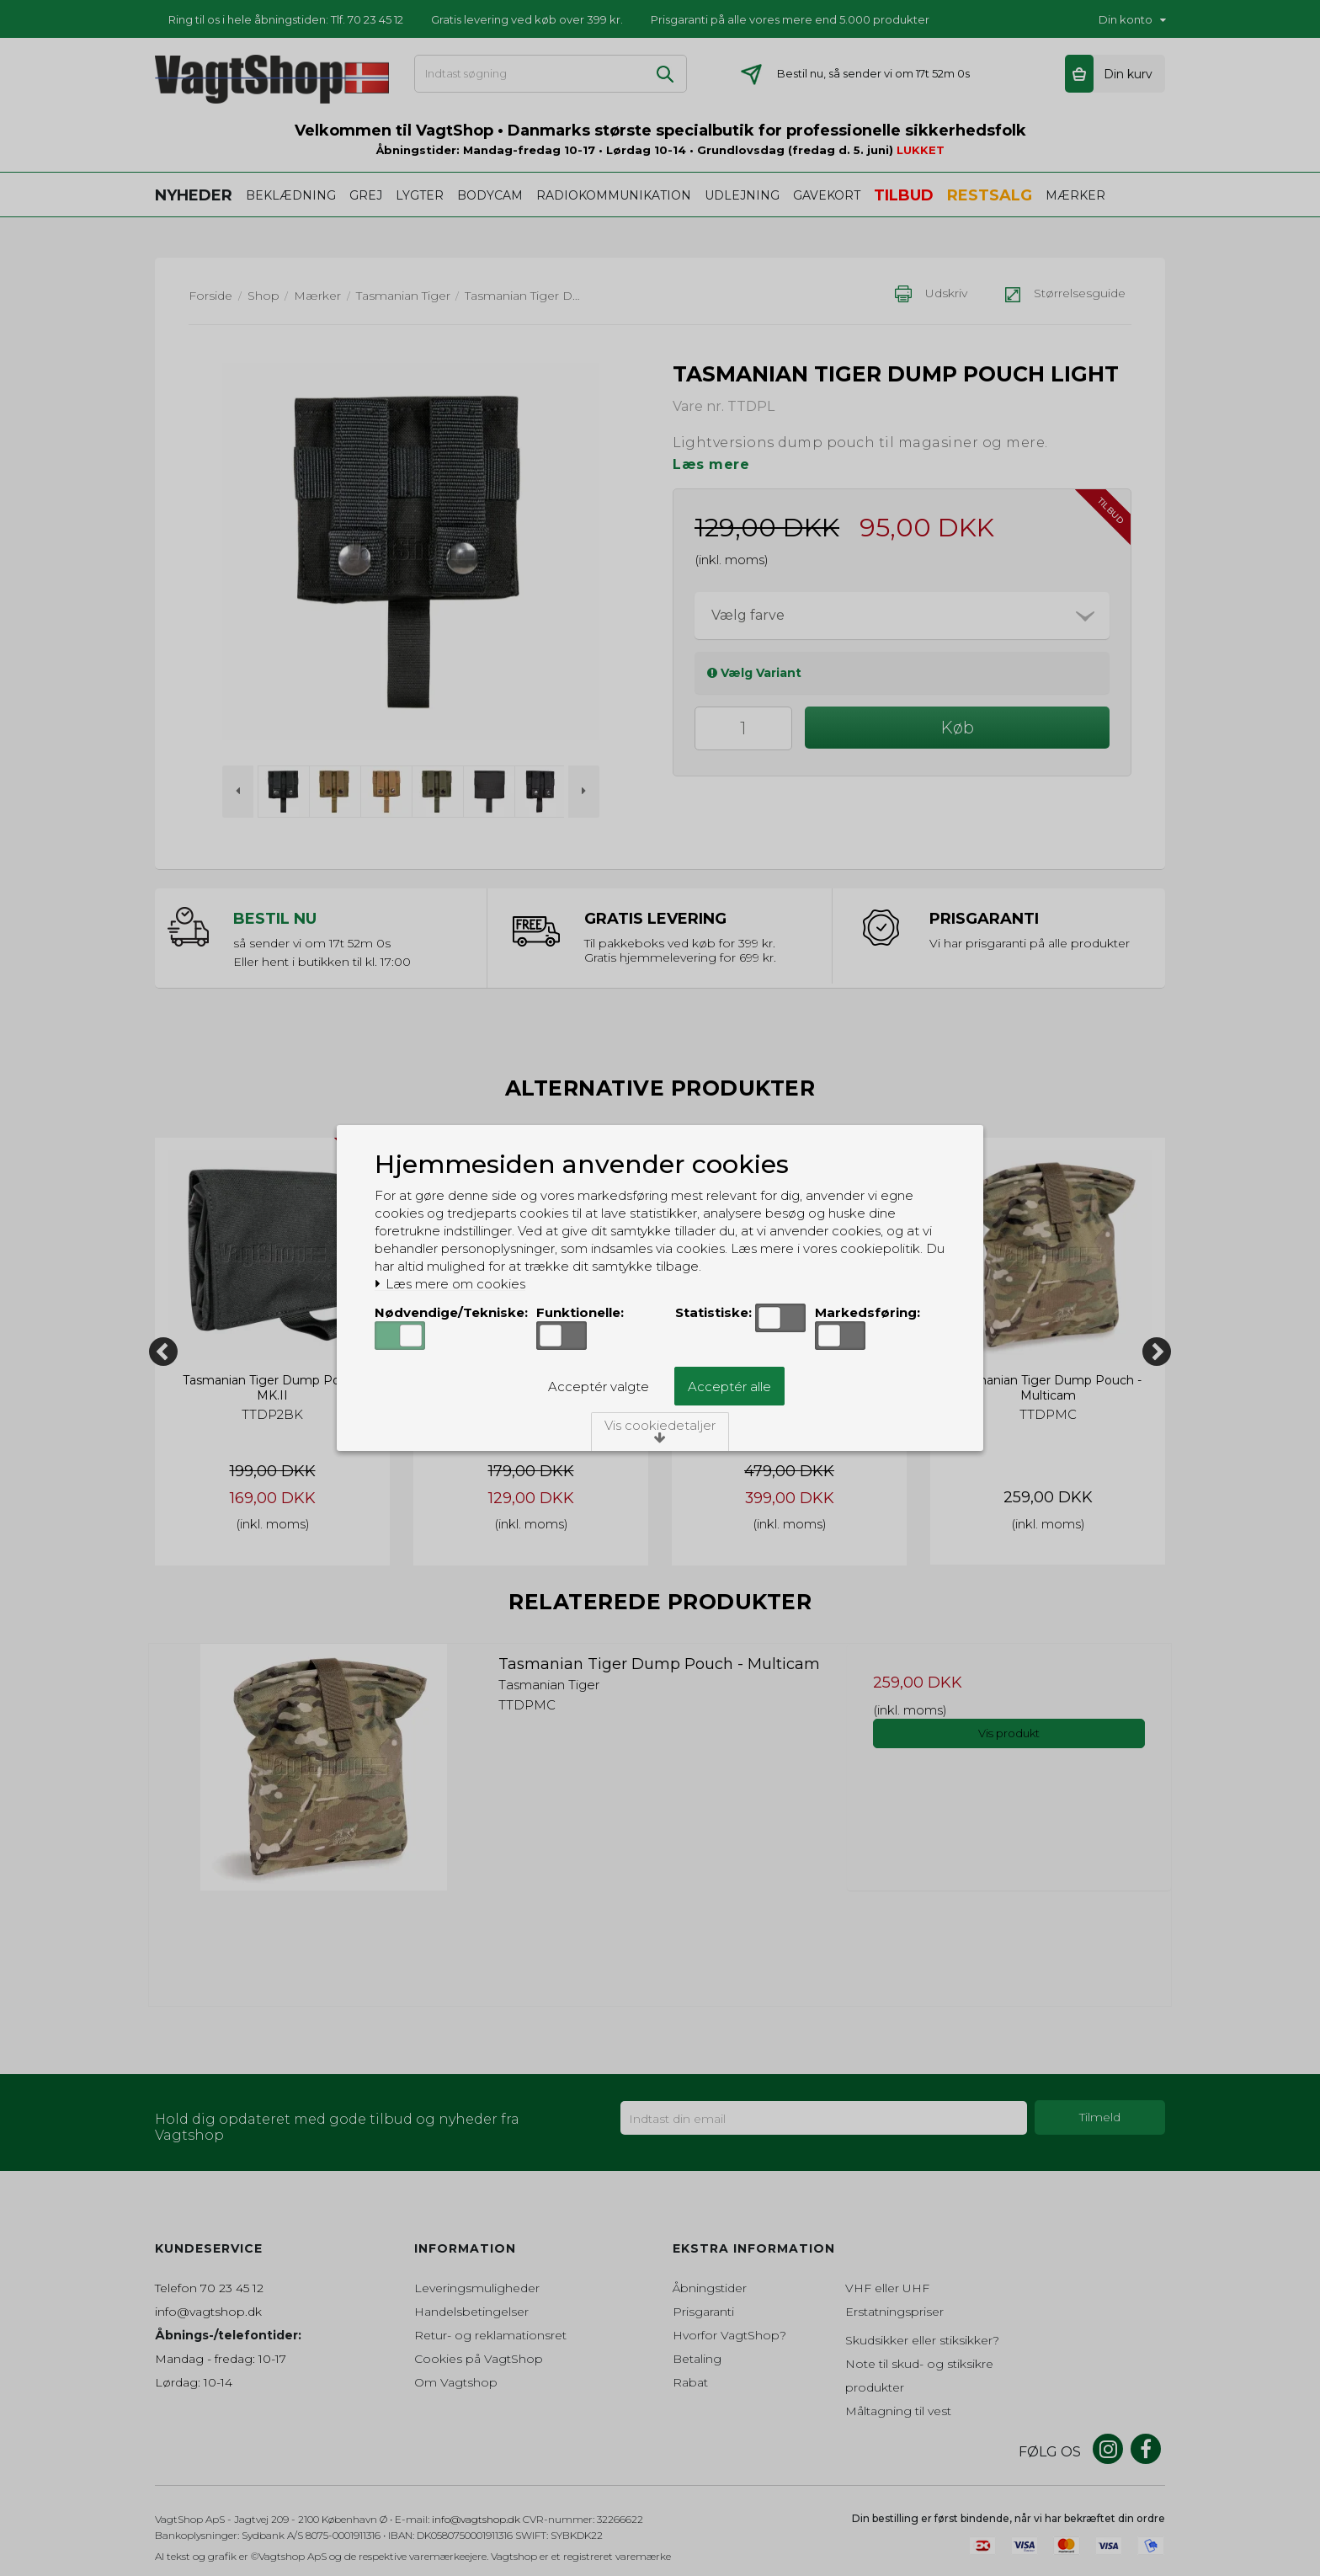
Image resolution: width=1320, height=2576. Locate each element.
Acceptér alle (729, 1387)
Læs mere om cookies (450, 1284)
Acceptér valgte (598, 1387)
